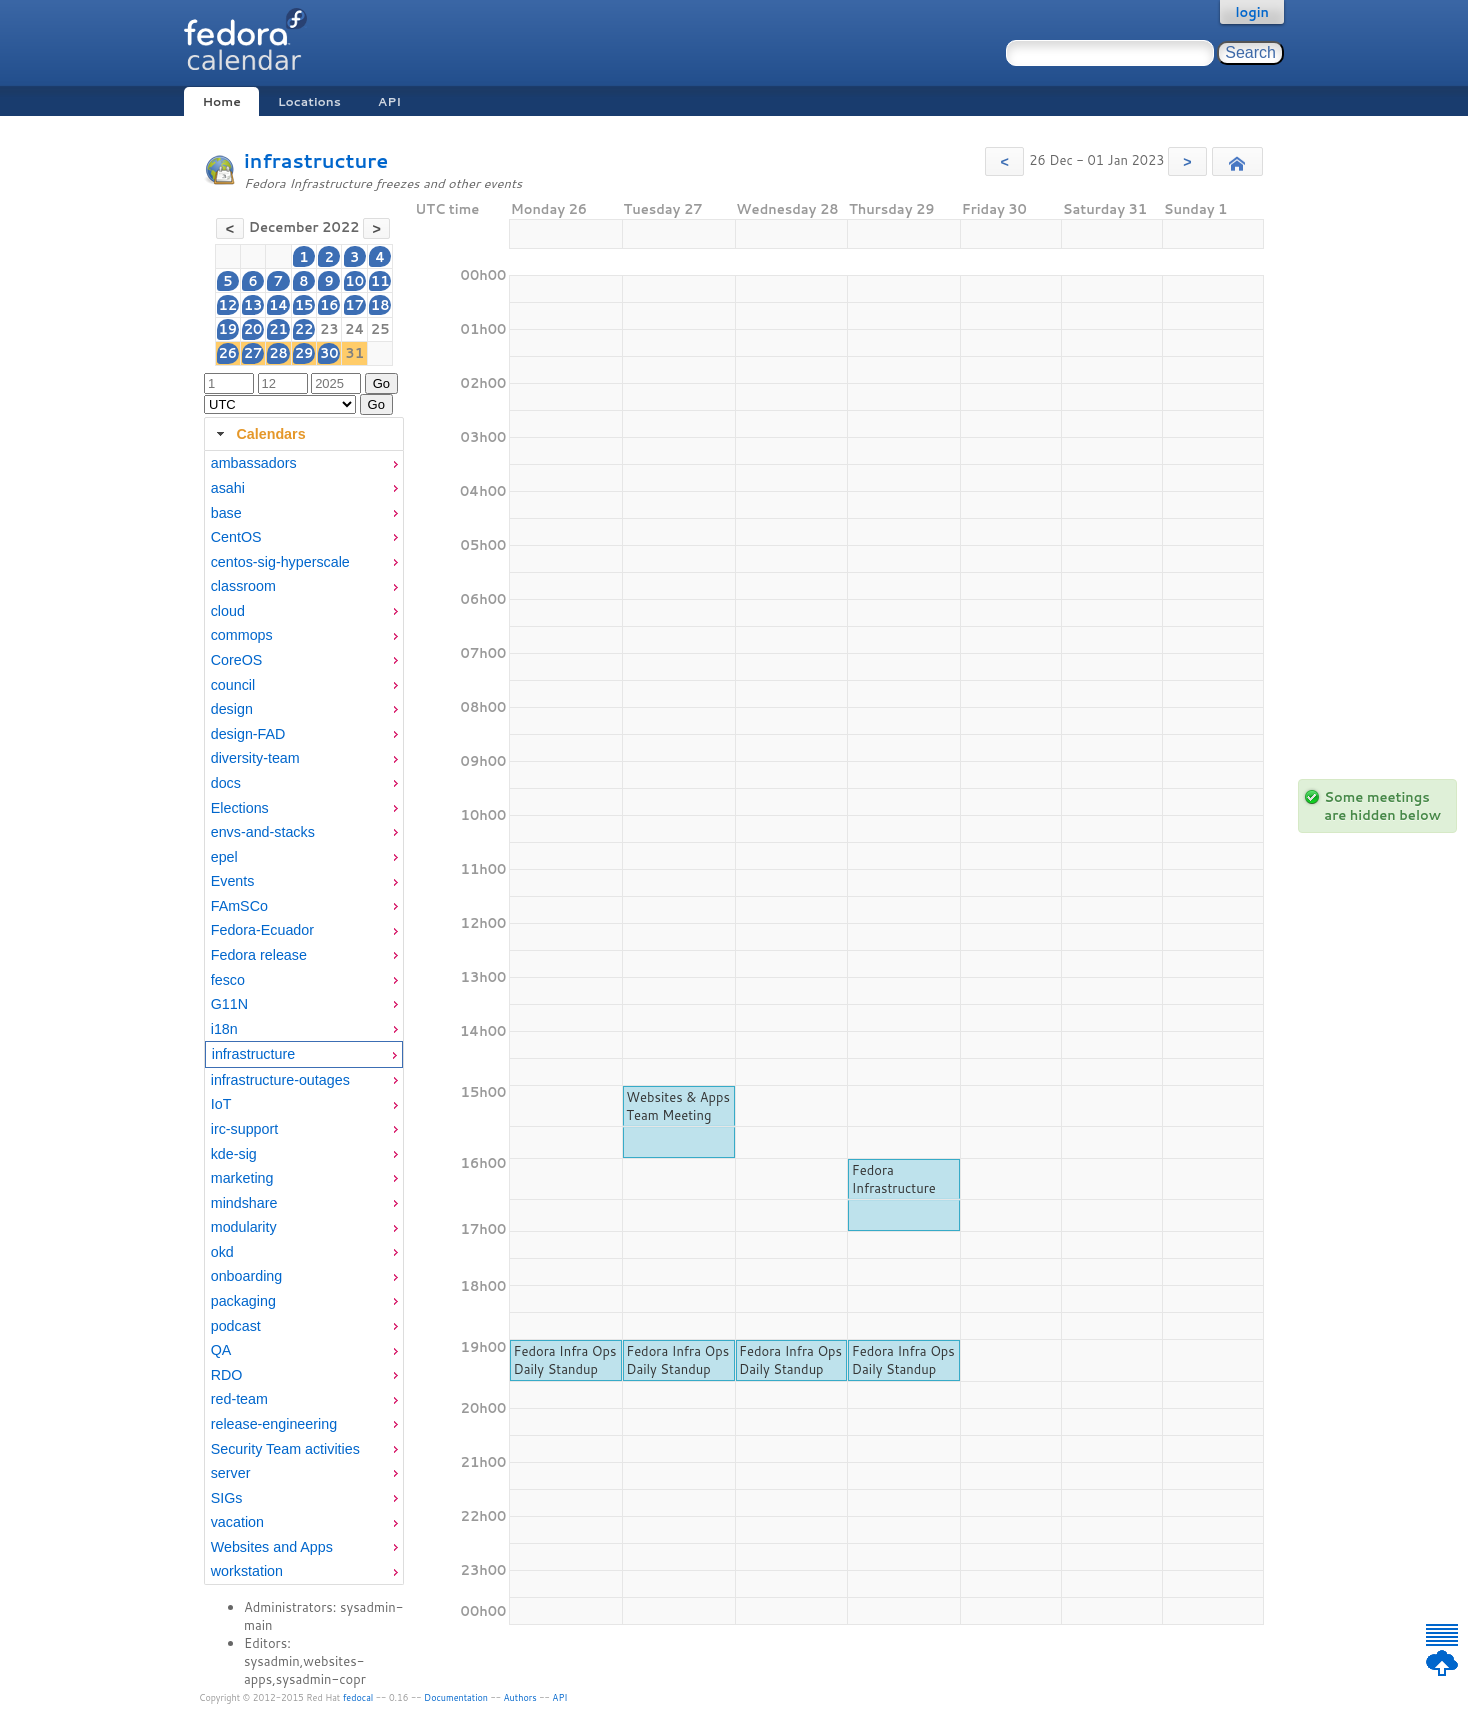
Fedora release (259, 955)
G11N (229, 1004)
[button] (1004, 161)
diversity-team (255, 758)
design (232, 709)
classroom (243, 586)
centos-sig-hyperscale (280, 562)
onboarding (247, 1276)
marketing (242, 1178)
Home (221, 101)
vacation (237, 1522)
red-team (239, 1399)
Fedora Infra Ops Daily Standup (564, 1360)
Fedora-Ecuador (262, 930)
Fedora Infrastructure (894, 1179)
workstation (247, 1571)
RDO (227, 1375)
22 (304, 329)
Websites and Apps (272, 1547)
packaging (243, 1301)
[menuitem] (304, 463)
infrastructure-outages (280, 1080)
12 (228, 305)
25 (380, 329)
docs (226, 783)
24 (354, 329)
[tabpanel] (304, 1018)
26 (228, 353)
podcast (236, 1326)
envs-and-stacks (263, 832)
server (231, 1473)
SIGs (227, 1498)
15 (304, 305)
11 (380, 281)
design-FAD (248, 734)
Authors (520, 1697)
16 (329, 305)
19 (228, 329)
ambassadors (254, 463)
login (1252, 12)
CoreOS (237, 660)
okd (222, 1252)
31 (354, 353)
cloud (228, 611)
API (389, 101)
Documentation (456, 1697)
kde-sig (234, 1154)
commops (242, 635)
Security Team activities (285, 1449)
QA (221, 1350)
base (226, 513)
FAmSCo (239, 906)
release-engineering (274, 1424)
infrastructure (316, 160)
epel (224, 857)
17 (354, 305)
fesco (228, 980)
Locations (309, 101)
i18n (224, 1029)
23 (329, 329)
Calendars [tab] (258, 434)
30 (329, 353)
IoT (221, 1104)
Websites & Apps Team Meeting (678, 1106)
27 (253, 353)
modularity (244, 1227)
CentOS (236, 537)
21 (278, 329)
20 (253, 329)
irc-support (245, 1129)
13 (253, 305)
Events (233, 881)
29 (304, 353)
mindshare (244, 1203)
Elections (240, 808)
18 (380, 305)
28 (278, 353)
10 (354, 281)
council (233, 685)
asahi (228, 488)
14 (278, 305)
